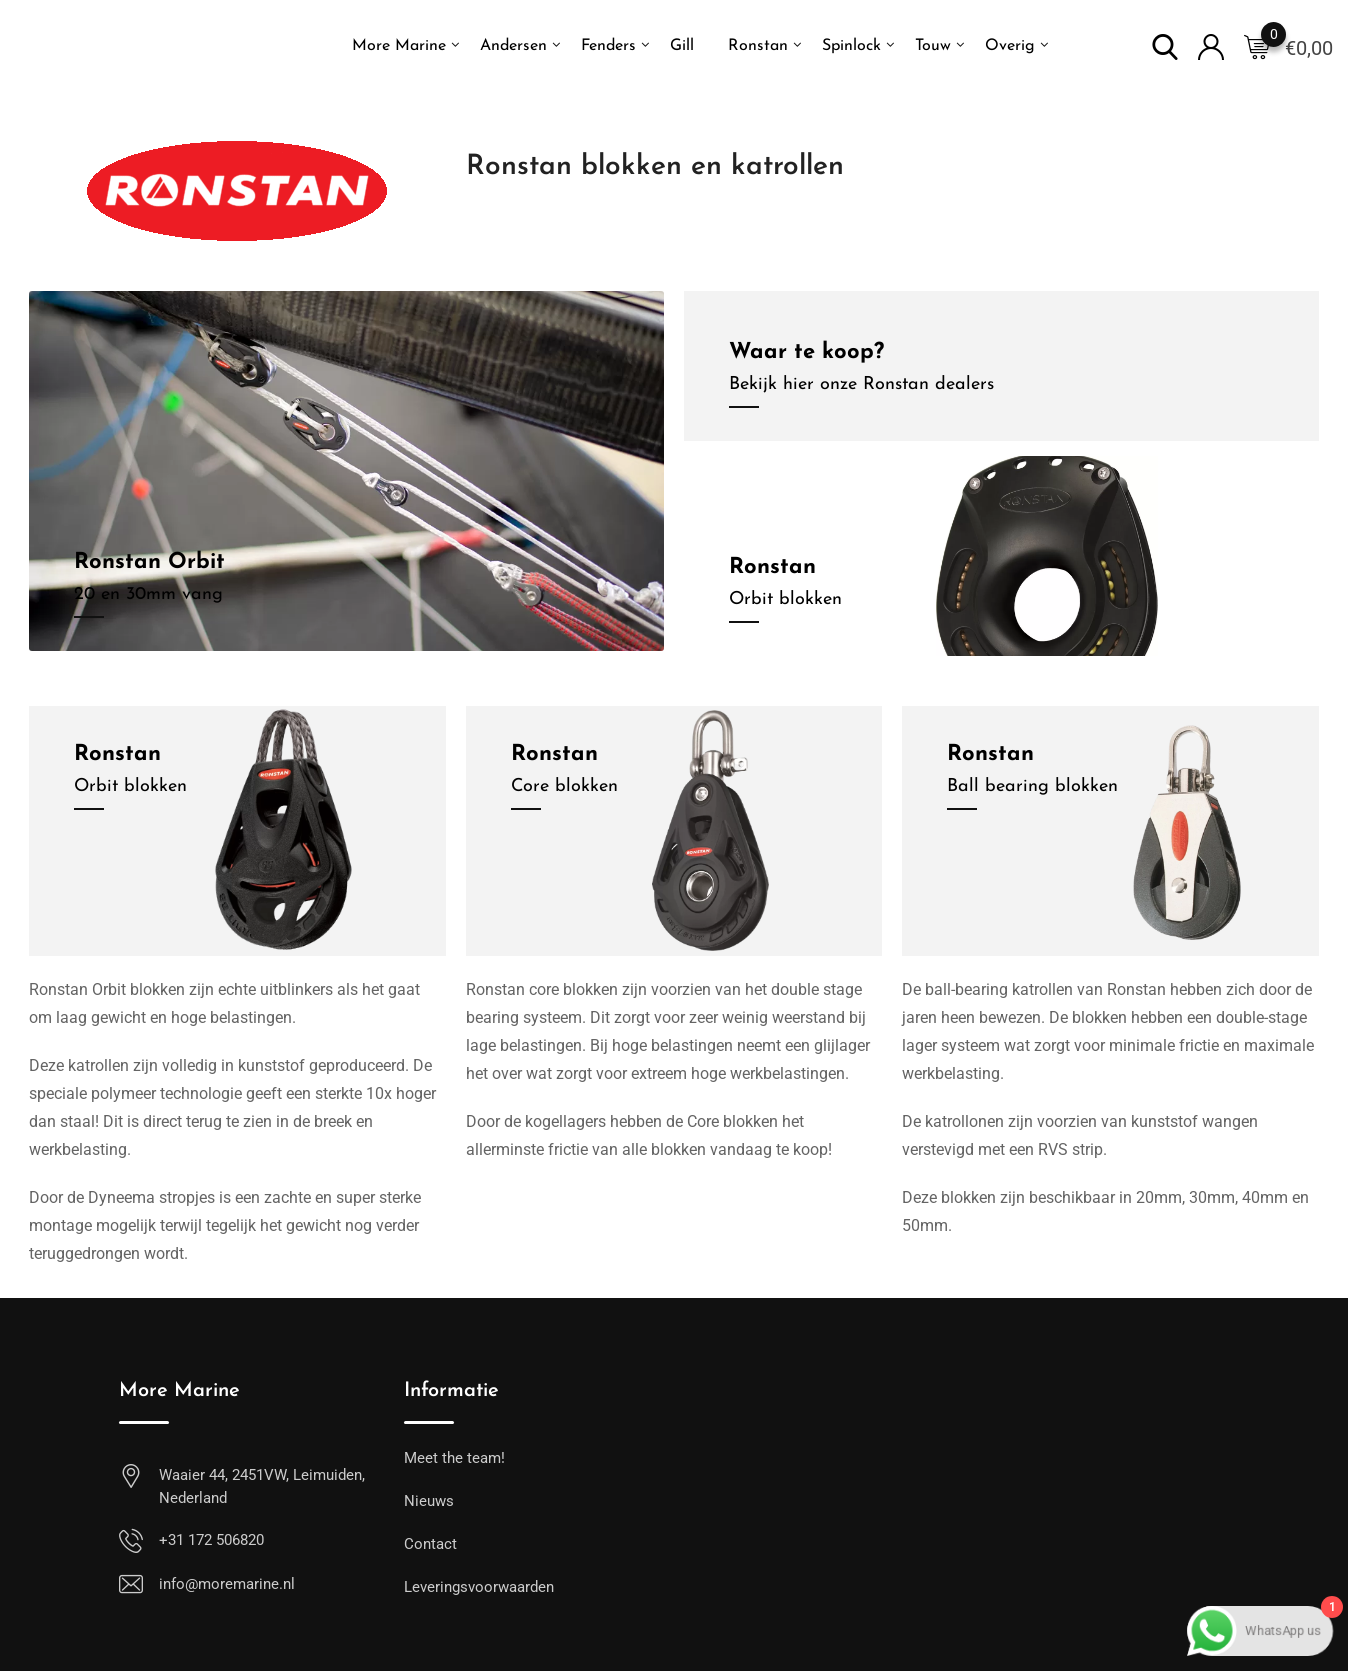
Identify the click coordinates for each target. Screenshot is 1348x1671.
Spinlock (851, 46)
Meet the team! (454, 1458)
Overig (1010, 46)
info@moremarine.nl (227, 1584)
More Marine (399, 46)
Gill (682, 46)
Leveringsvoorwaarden (479, 1587)
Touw (933, 46)
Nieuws (429, 1501)
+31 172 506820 (211, 1540)
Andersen (513, 46)
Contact (430, 1544)
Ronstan (758, 46)
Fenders (608, 46)
